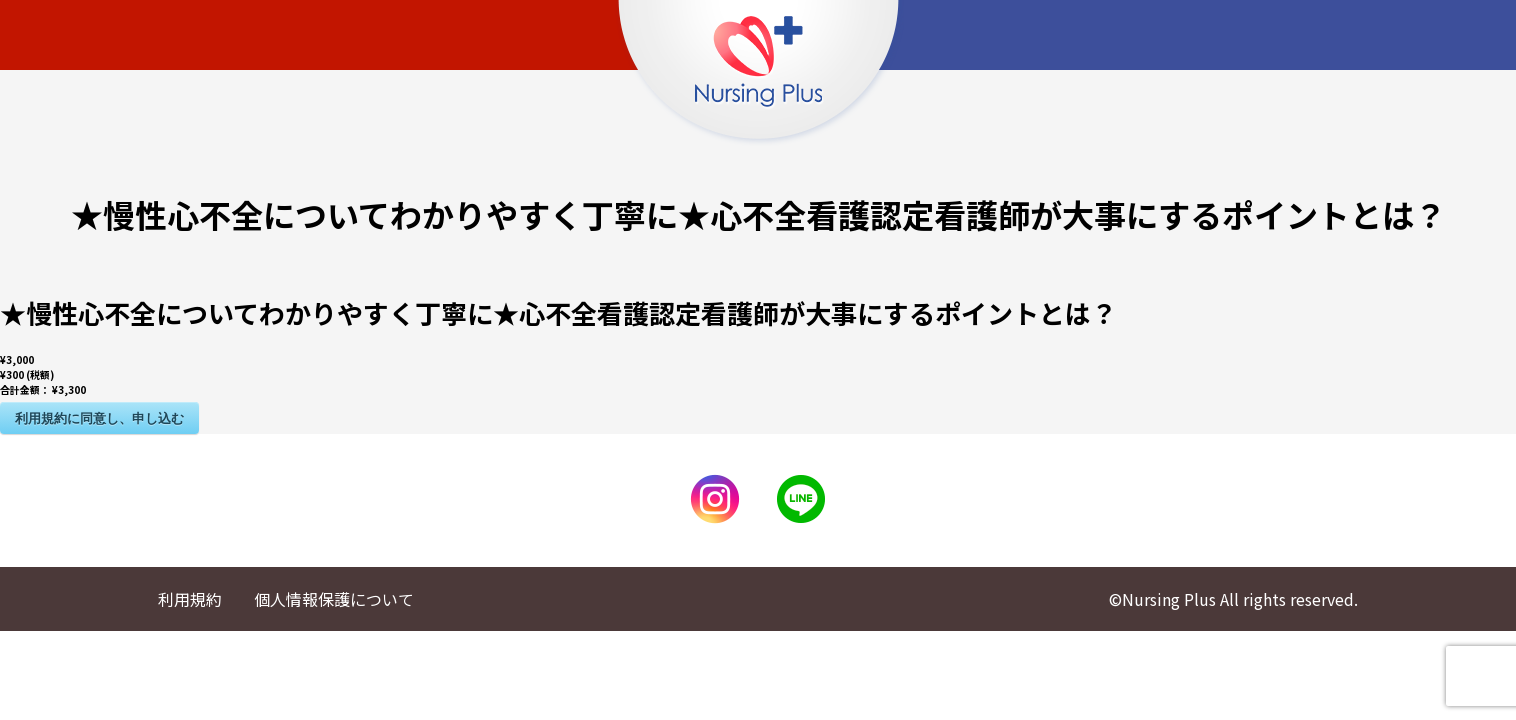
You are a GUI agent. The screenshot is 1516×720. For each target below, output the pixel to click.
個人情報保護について (334, 599)
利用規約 (190, 599)
